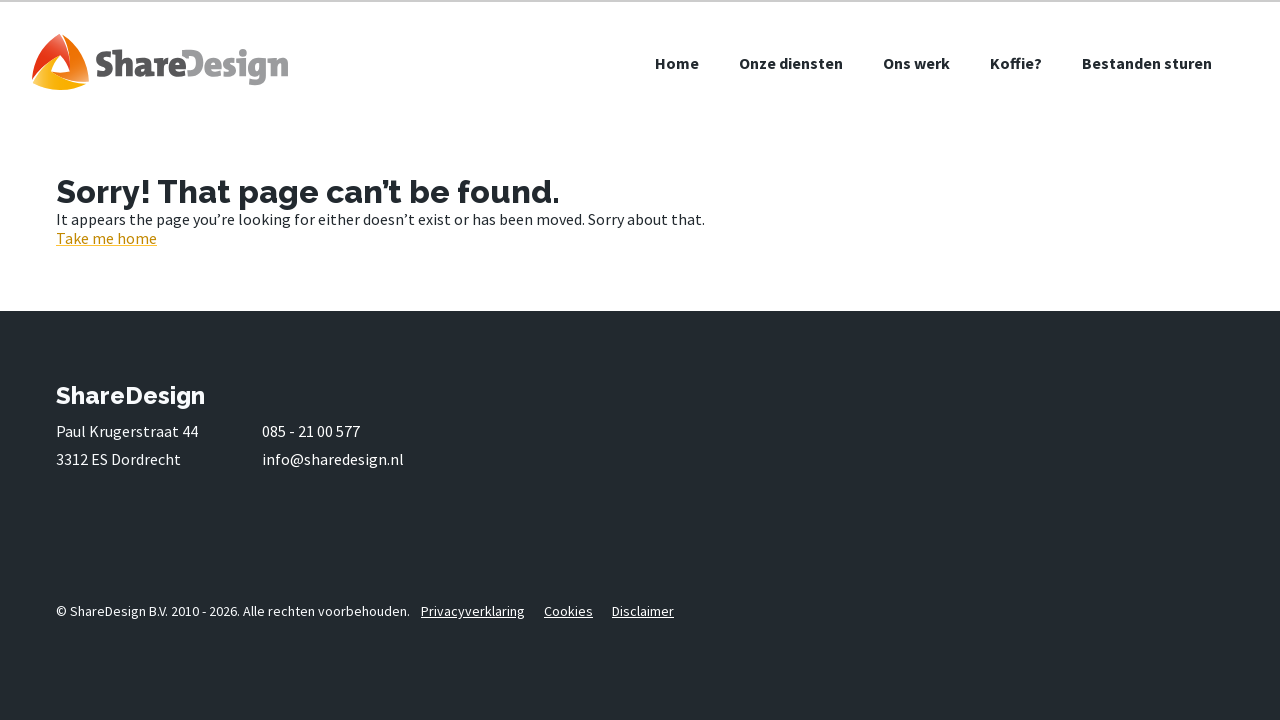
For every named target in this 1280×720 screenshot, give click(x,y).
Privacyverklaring (473, 611)
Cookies (568, 611)
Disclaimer (643, 611)
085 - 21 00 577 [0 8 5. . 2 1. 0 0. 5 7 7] (311, 431)
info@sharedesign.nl (333, 459)
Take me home (106, 238)
